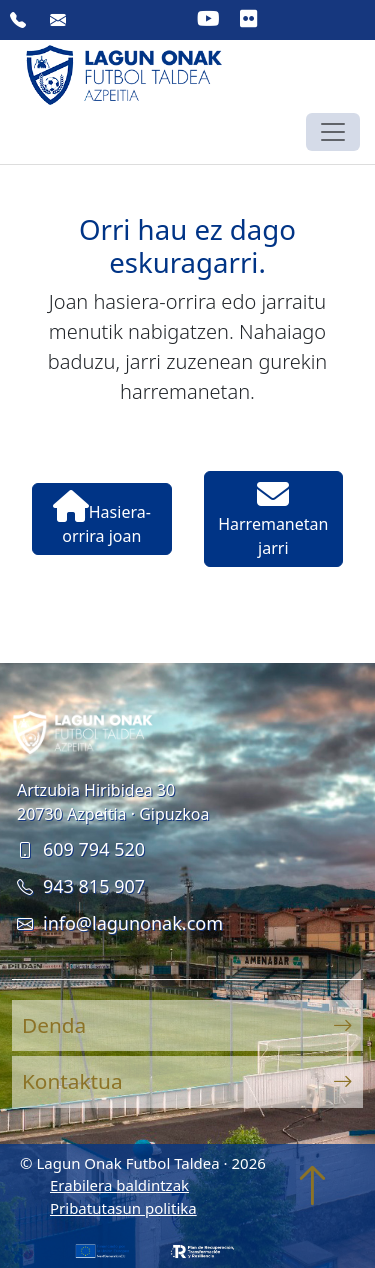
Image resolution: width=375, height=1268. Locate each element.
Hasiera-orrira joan (102, 518)
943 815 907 (81, 886)
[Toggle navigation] (333, 132)
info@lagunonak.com (120, 923)
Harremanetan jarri (273, 518)
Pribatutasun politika (123, 1208)
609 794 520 (81, 849)
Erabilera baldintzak (119, 1185)
